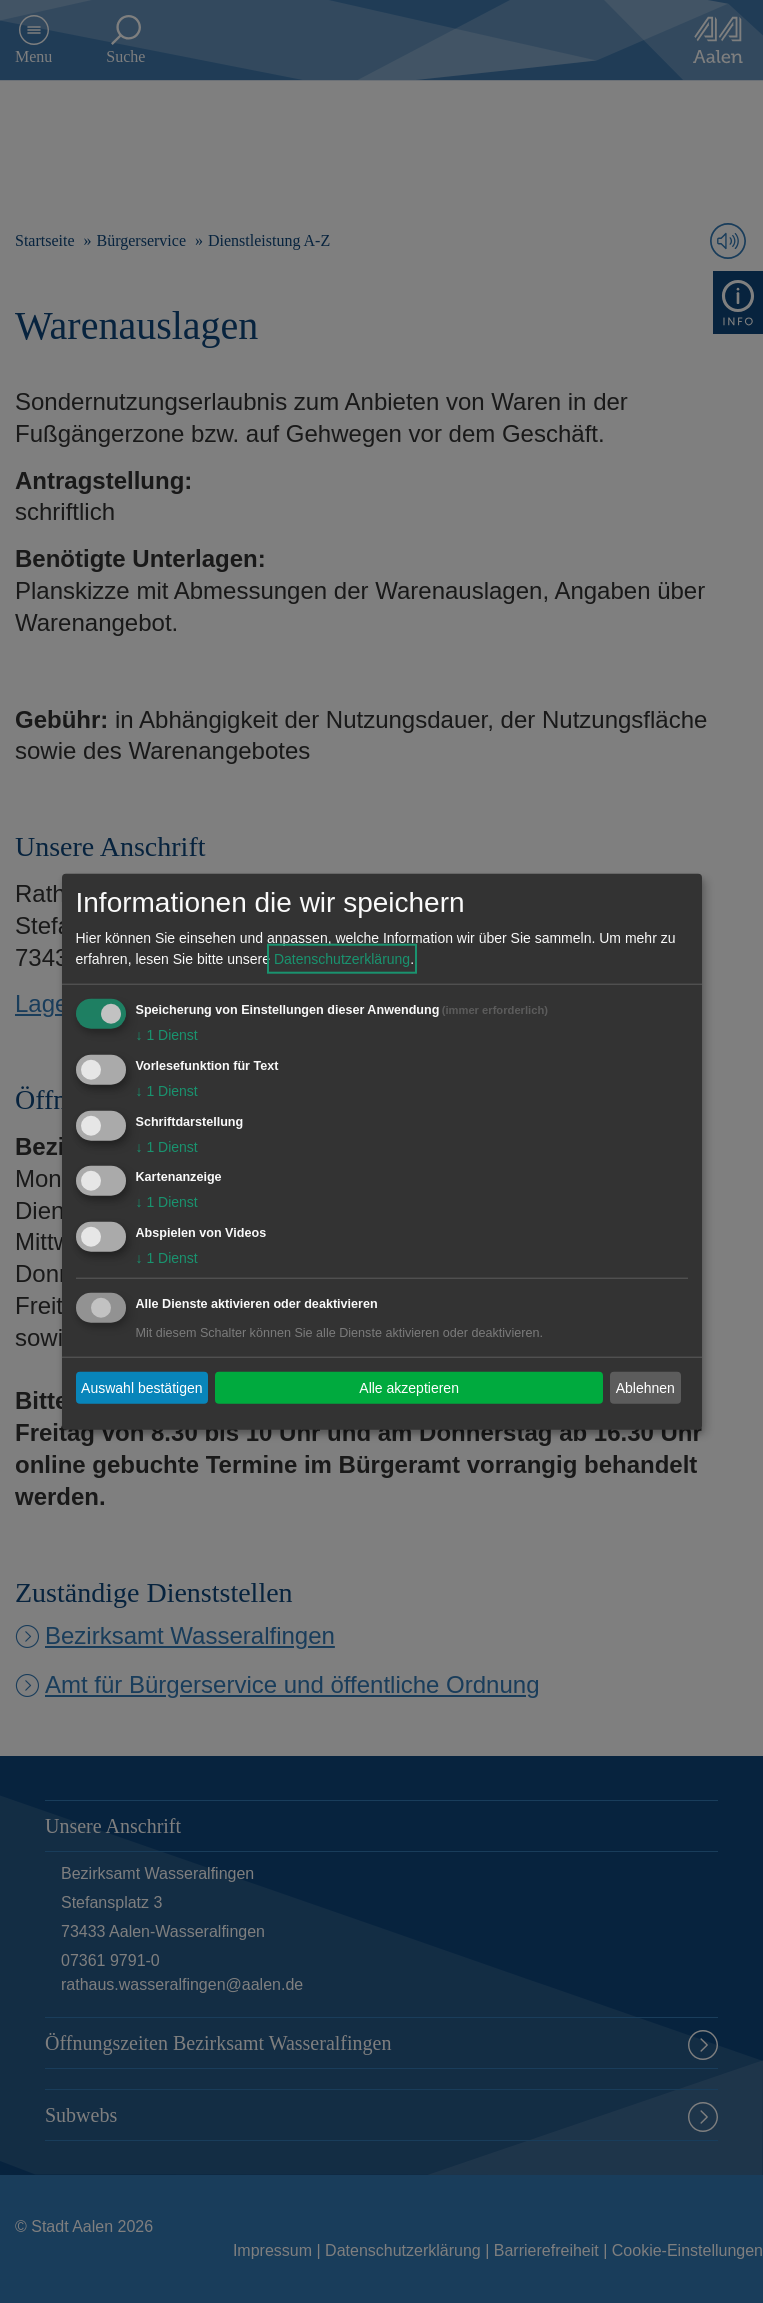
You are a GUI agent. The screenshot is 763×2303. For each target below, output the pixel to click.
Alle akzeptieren (409, 1387)
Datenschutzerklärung (342, 959)
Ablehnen (645, 1387)
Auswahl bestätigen (141, 1387)
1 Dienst (167, 1035)
